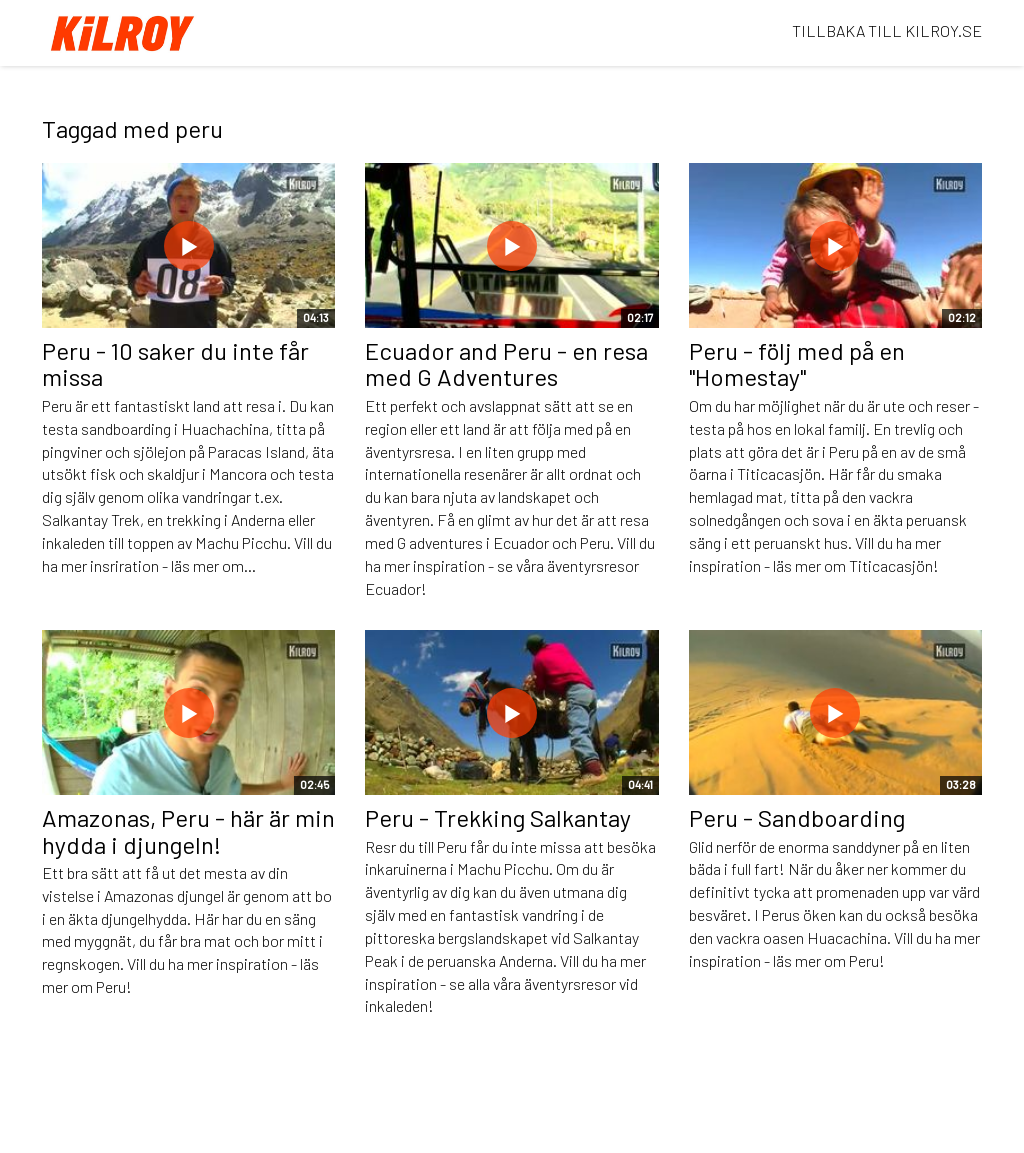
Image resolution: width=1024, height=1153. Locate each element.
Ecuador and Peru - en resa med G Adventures (506, 363)
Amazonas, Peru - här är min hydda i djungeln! (188, 830)
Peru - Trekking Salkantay (498, 817)
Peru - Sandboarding (797, 817)
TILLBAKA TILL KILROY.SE (887, 30)
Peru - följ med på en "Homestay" (797, 363)
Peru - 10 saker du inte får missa (175, 363)
